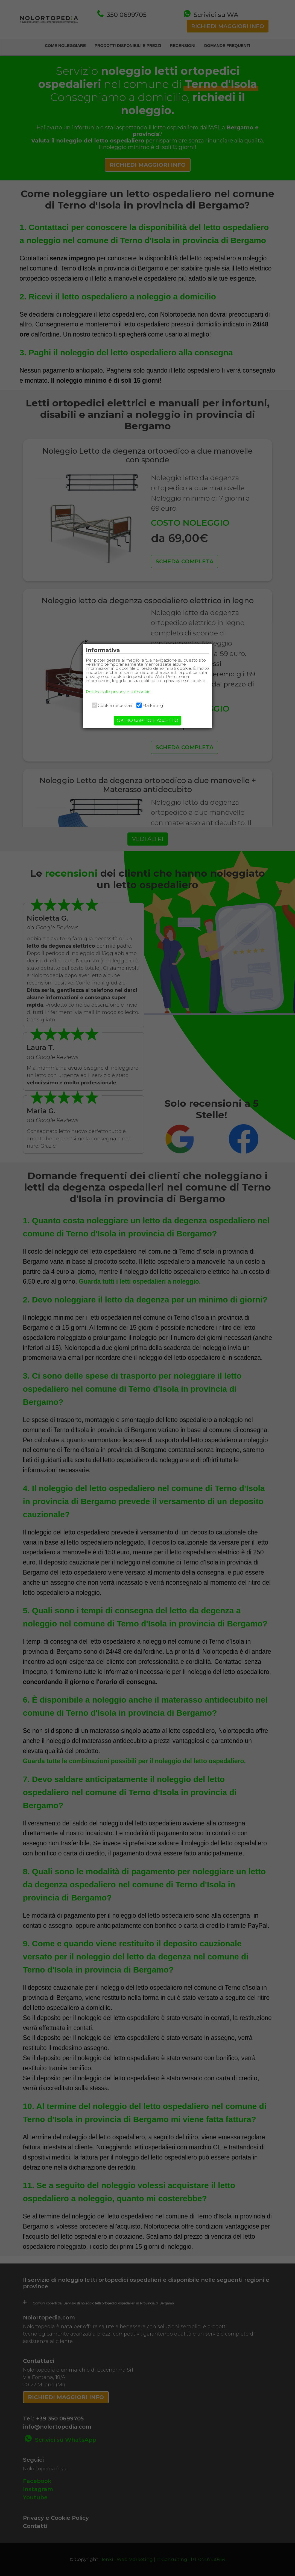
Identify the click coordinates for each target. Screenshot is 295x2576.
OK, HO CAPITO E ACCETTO (147, 724)
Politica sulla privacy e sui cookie (123, 695)
